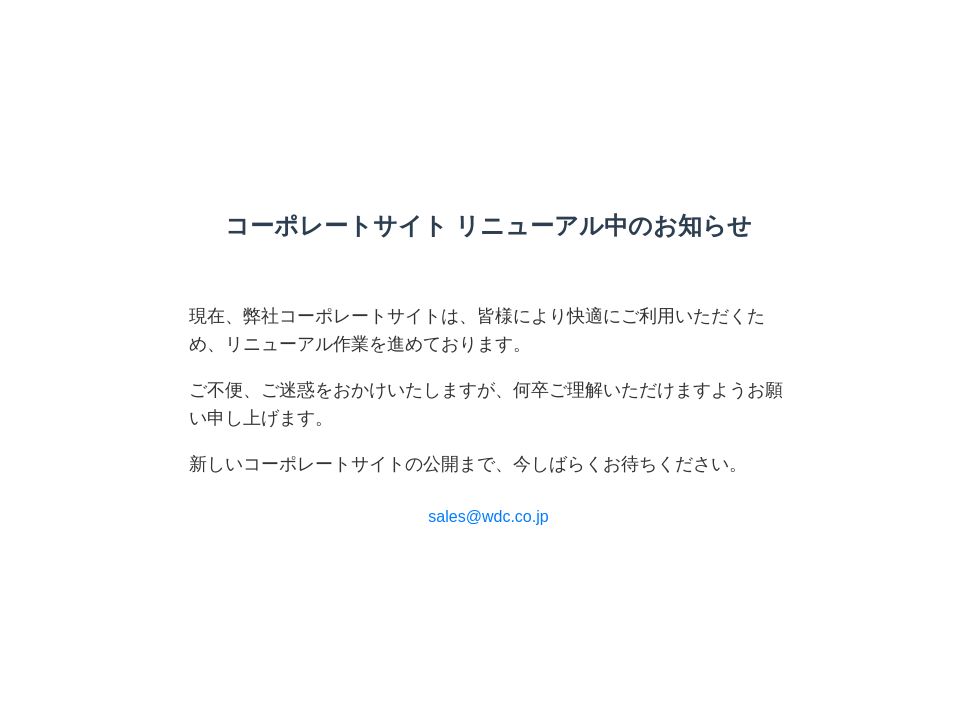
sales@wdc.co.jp (488, 516)
